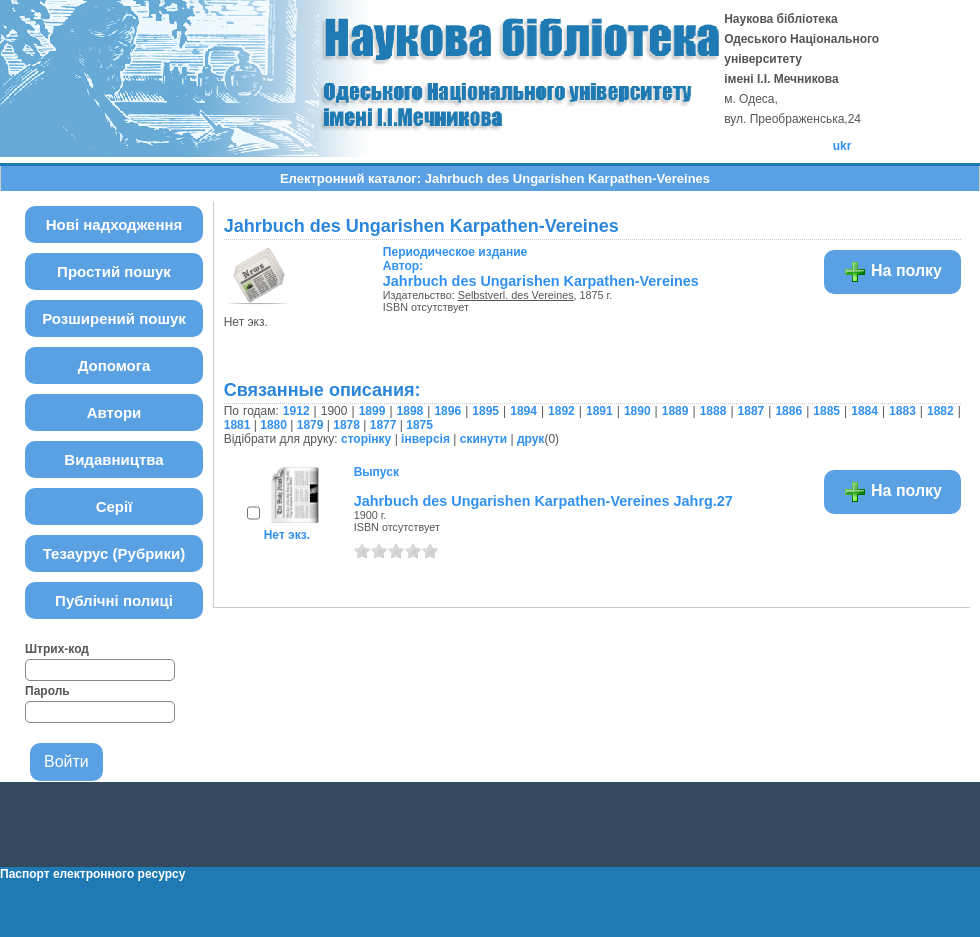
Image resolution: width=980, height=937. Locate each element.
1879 (310, 425)
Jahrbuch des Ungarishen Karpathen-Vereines (541, 281)
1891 (599, 411)
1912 (296, 411)
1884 (864, 411)
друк (530, 439)
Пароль (47, 691)
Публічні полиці (114, 600)
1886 (788, 411)
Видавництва (113, 459)
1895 (485, 411)
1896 (447, 411)
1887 (751, 411)
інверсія (425, 439)
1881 (237, 425)
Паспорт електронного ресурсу (92, 874)
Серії (114, 506)
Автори (114, 412)
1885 (826, 411)
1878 (346, 425)
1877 (383, 425)
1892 (561, 411)
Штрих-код (57, 649)
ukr (842, 146)
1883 (902, 411)
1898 (410, 411)
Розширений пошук (114, 318)
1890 (637, 411)
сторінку (366, 439)
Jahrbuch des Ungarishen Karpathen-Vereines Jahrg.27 (543, 501)
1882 (940, 411)
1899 (372, 411)
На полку (892, 272)
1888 (713, 411)
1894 (523, 411)
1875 (419, 425)
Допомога (114, 365)
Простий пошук (114, 271)
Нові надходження (114, 224)
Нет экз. (287, 535)
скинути (483, 439)
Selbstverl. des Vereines (516, 295)
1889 (675, 411)
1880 (273, 425)
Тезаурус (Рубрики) (114, 553)
